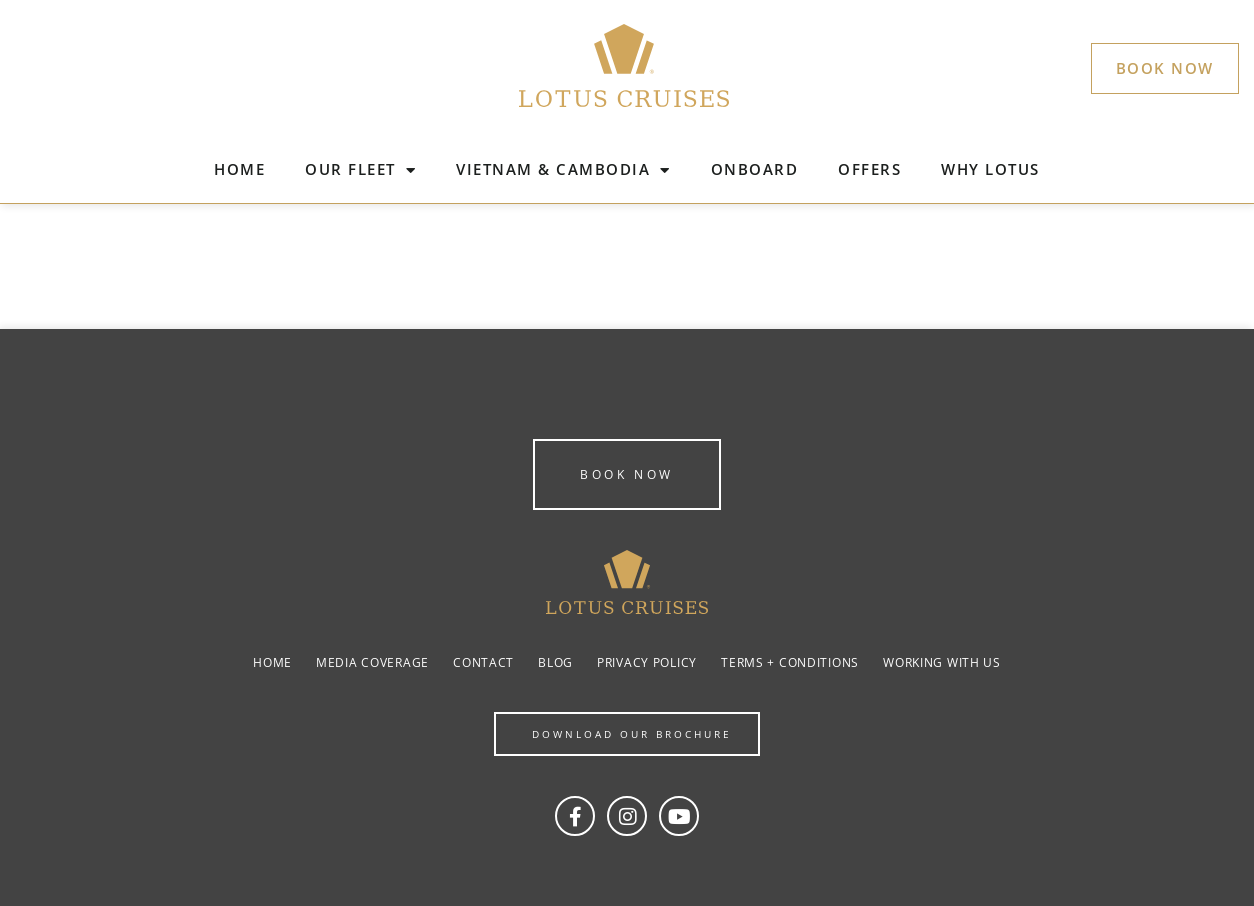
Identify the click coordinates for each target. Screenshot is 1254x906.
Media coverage (372, 662)
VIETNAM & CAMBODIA (563, 170)
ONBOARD (755, 169)
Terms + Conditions (790, 662)
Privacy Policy (647, 662)
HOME (239, 169)
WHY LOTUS (990, 169)
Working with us (942, 662)
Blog (555, 662)
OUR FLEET (360, 170)
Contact (483, 662)
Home (272, 662)
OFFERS (869, 169)
